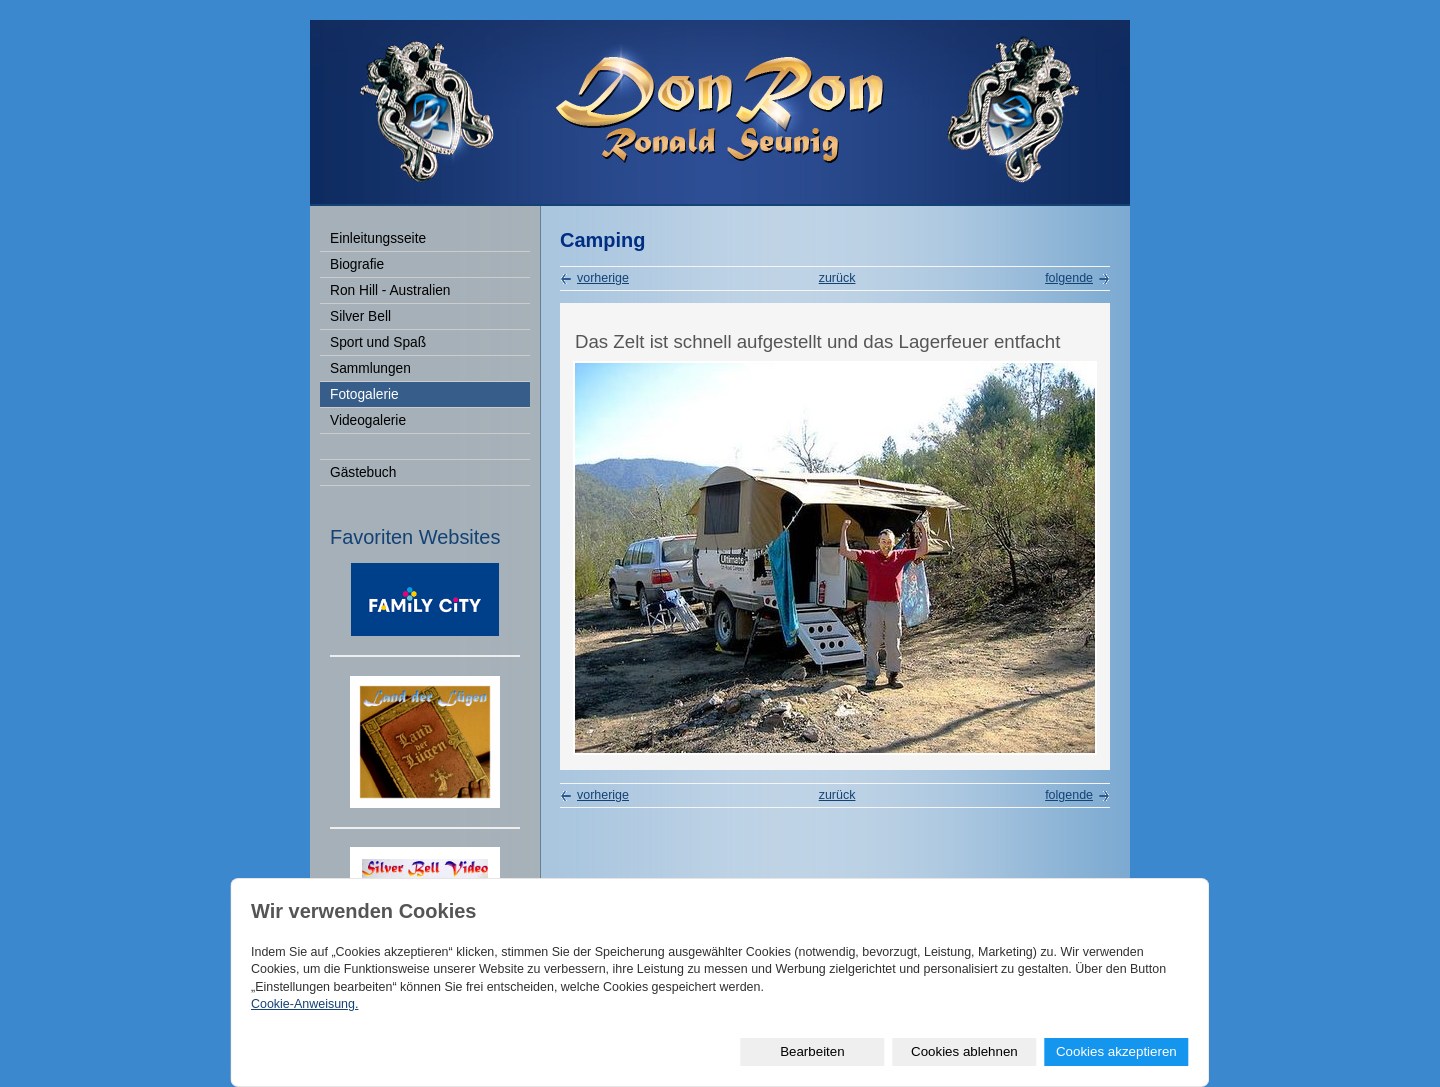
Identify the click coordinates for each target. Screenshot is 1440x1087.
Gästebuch (363, 472)
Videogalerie (368, 420)
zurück (837, 278)
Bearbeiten (812, 1051)
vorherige (603, 278)
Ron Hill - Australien (390, 290)
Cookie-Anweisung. (304, 1004)
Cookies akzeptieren (1116, 1051)
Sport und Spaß (378, 342)
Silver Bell (360, 316)
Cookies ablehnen (964, 1051)
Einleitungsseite (378, 238)
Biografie (357, 264)
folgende (1069, 278)
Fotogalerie (364, 394)
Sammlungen (370, 368)
